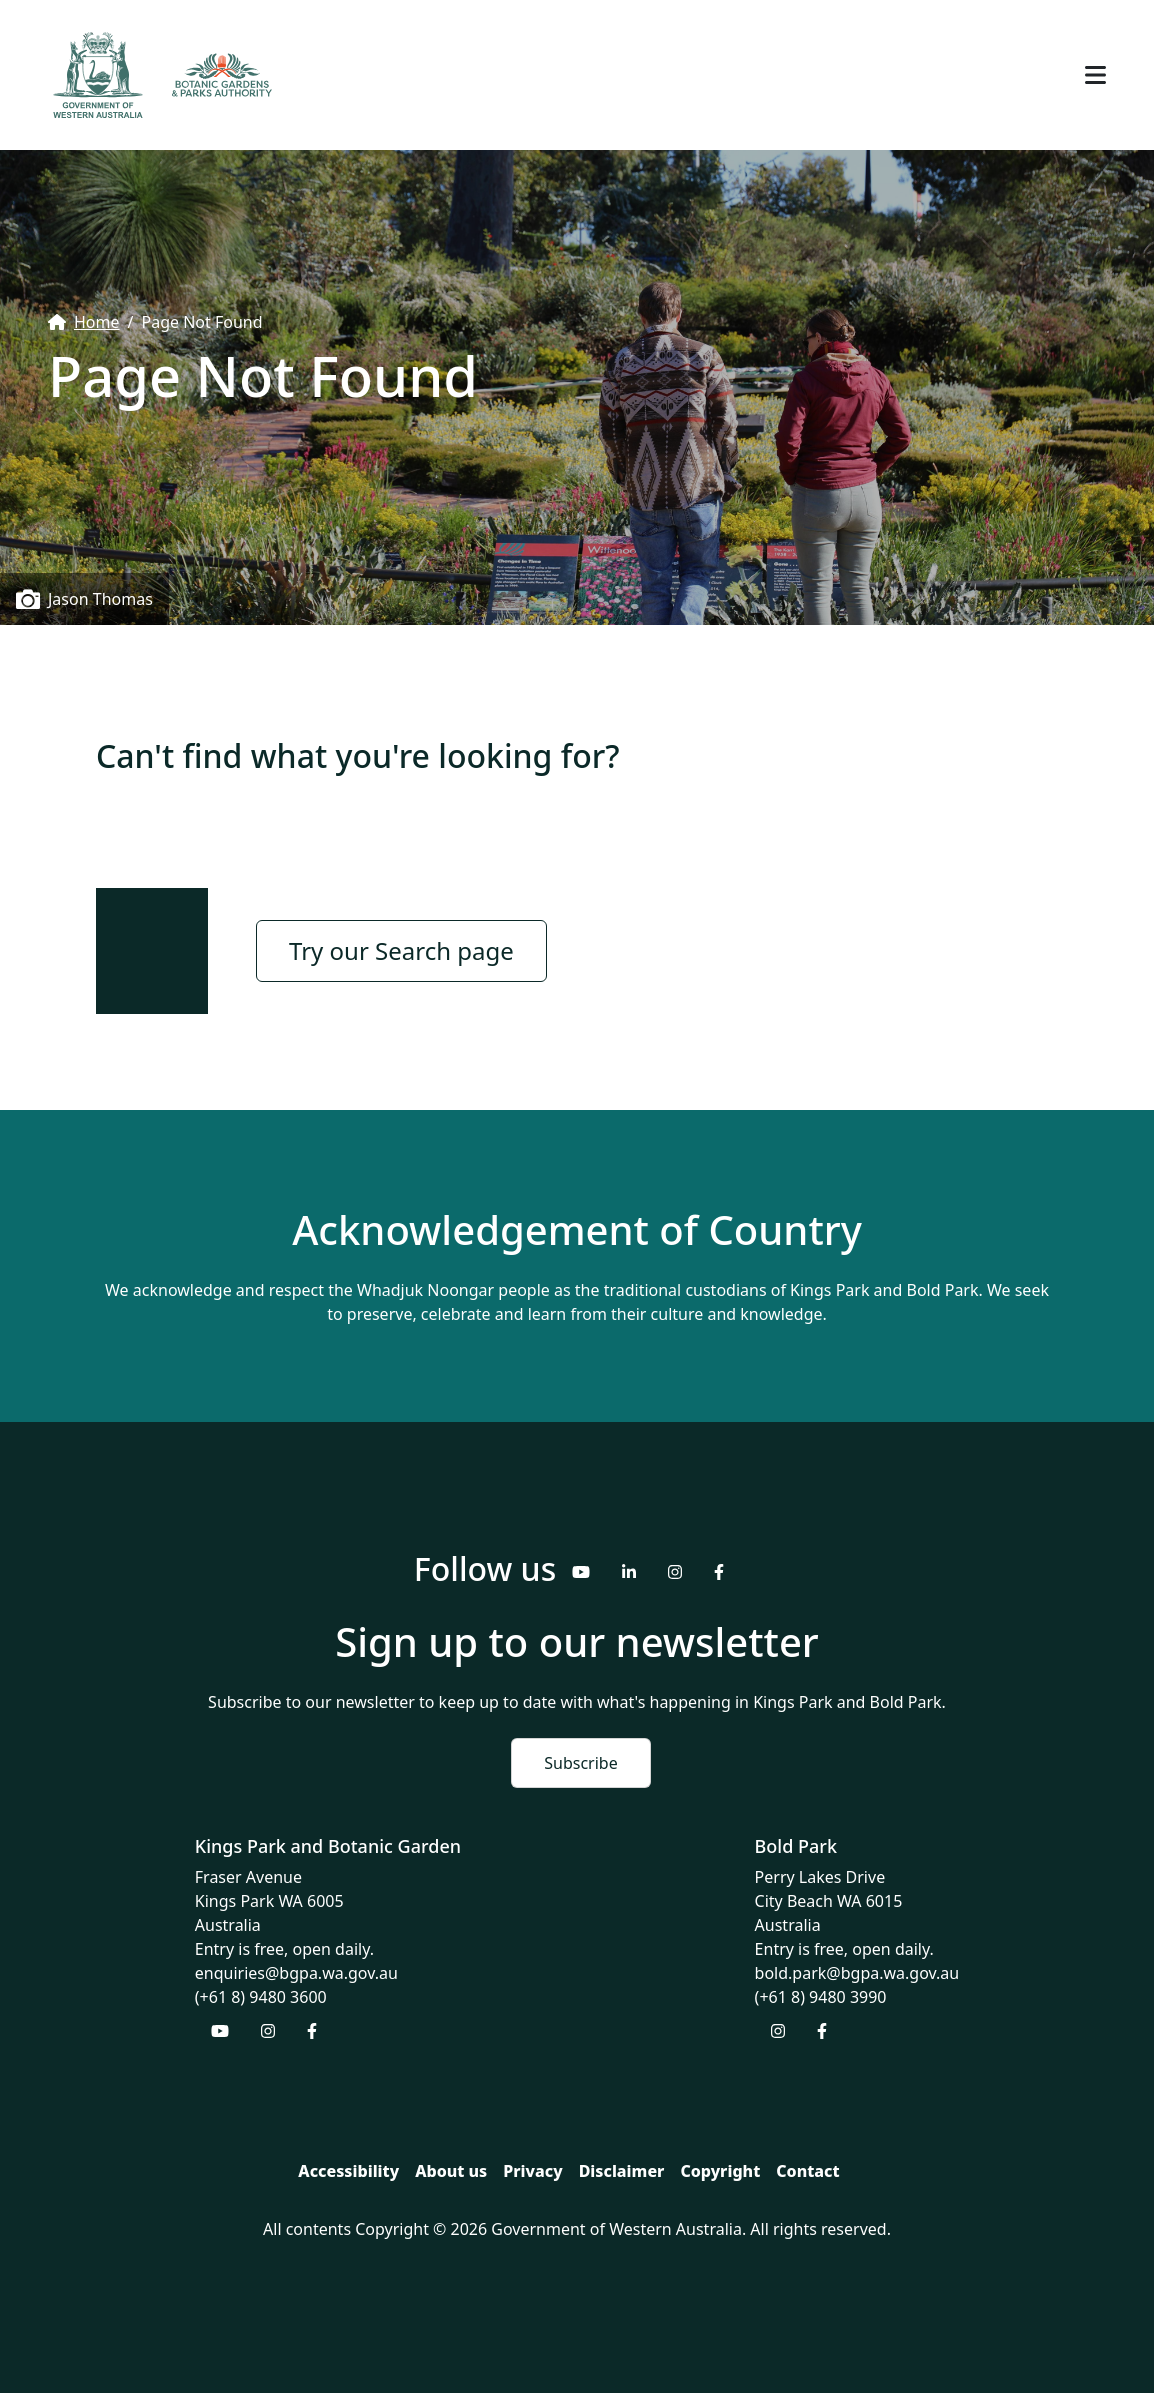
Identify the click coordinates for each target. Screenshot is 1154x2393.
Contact (807, 2171)
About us (451, 2171)
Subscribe (580, 1763)
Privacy (532, 2171)
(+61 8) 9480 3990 (821, 1997)
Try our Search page (401, 950)
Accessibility (348, 2171)
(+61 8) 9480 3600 (261, 1997)
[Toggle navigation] (1095, 75)
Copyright (720, 2171)
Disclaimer (622, 2171)
